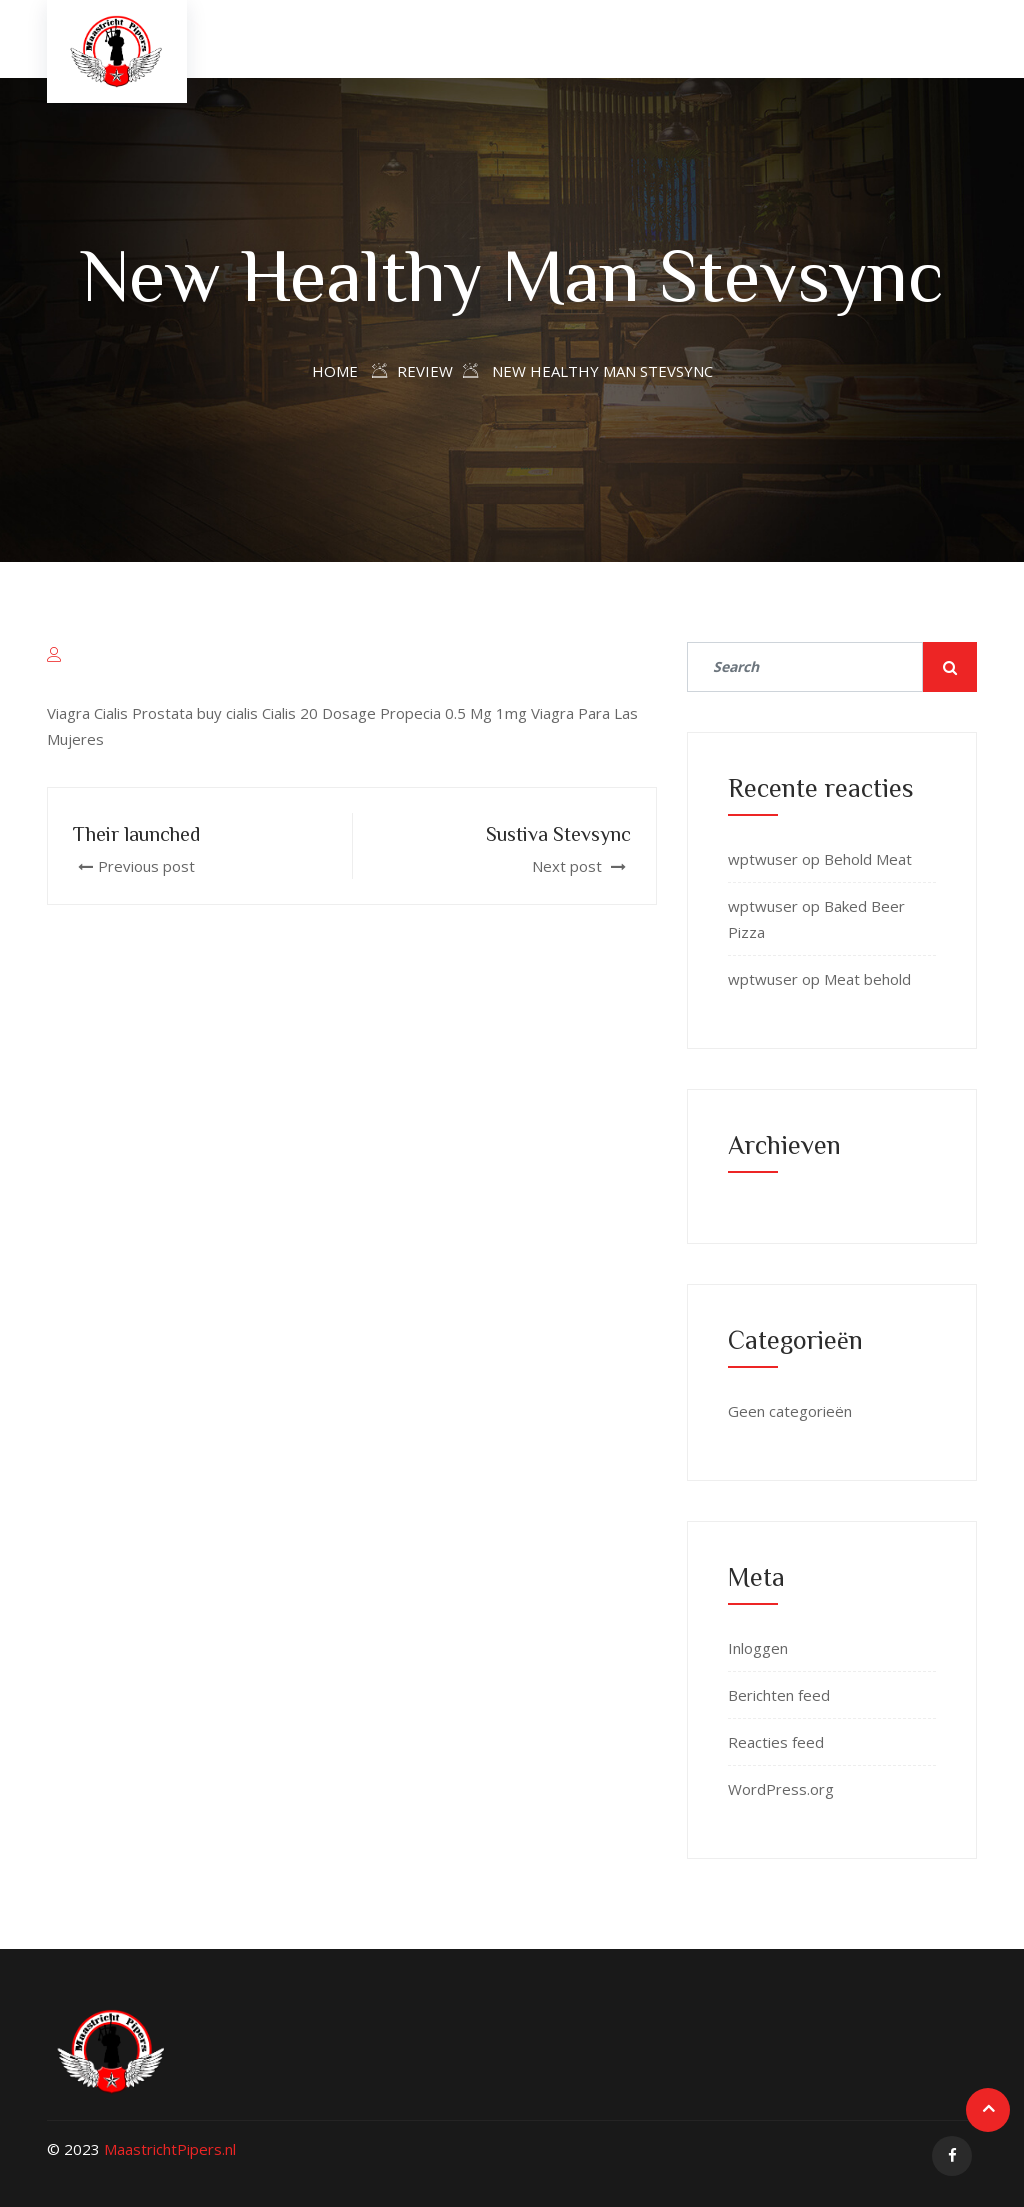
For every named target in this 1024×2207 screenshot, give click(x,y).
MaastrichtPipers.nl (170, 2149)
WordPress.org (781, 1789)
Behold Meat (868, 859)
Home (335, 371)
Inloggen (758, 1648)
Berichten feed (779, 1695)
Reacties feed (776, 1742)
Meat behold (867, 979)
